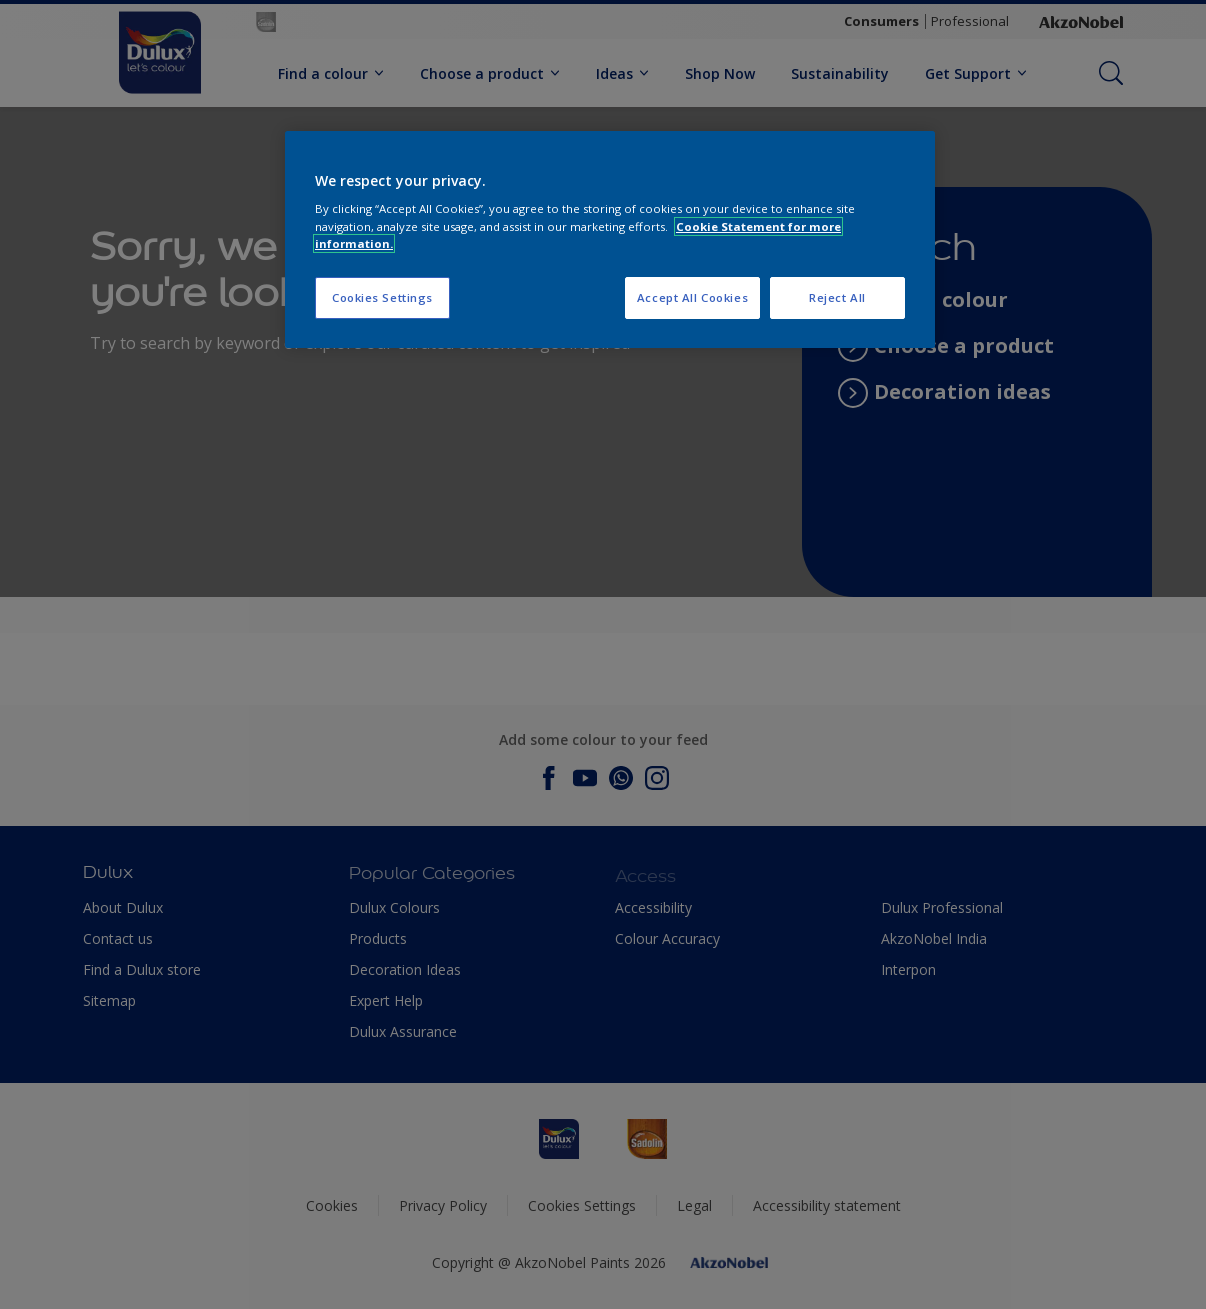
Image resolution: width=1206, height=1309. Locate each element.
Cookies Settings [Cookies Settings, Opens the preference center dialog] (382, 297)
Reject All (837, 297)
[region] (610, 239)
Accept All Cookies (692, 297)
